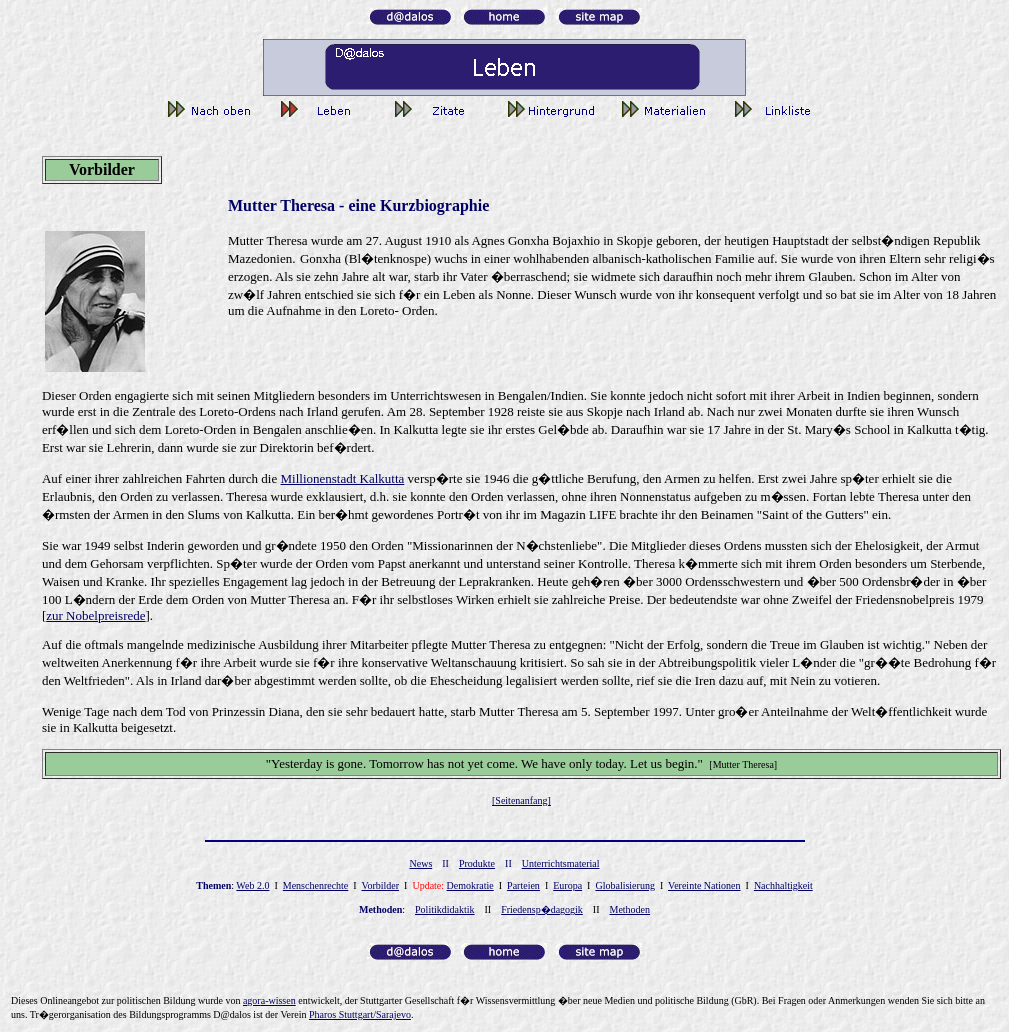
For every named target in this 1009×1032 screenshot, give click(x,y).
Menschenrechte (316, 885)
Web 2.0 (252, 885)
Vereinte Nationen (704, 885)
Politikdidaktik (444, 909)
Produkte (477, 863)
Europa (567, 885)
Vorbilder (380, 885)
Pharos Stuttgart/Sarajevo (360, 1014)
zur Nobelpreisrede (95, 615)
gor (269, 1000)
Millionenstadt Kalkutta (343, 478)
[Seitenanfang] (521, 800)
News (421, 863)
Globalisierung (624, 885)
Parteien (523, 885)
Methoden (630, 909)
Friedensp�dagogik (542, 909)
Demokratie (470, 885)
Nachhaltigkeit (783, 885)
